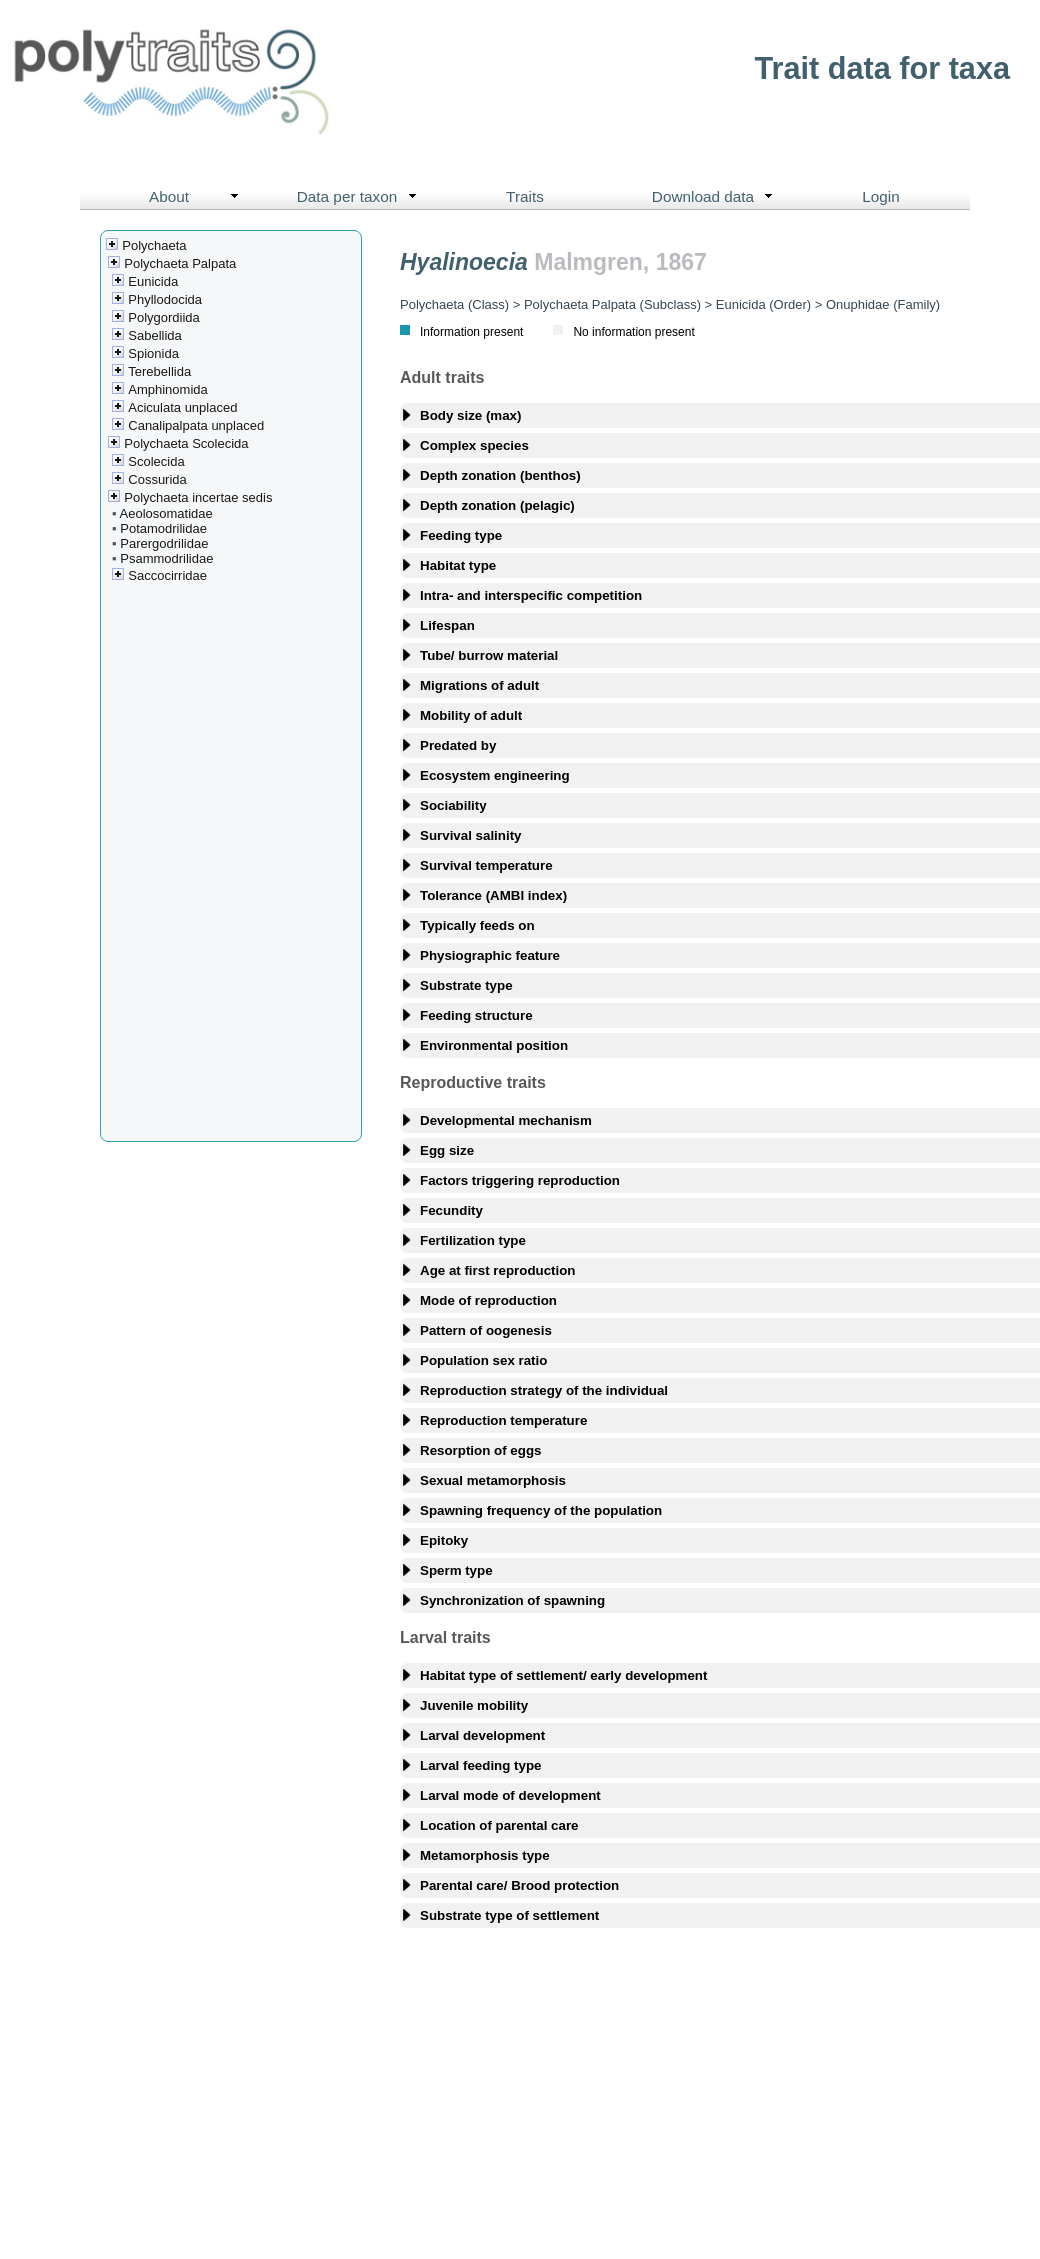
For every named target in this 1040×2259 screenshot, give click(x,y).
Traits (525, 196)
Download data (717, 197)
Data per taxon (361, 197)
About (198, 197)
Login (881, 196)
